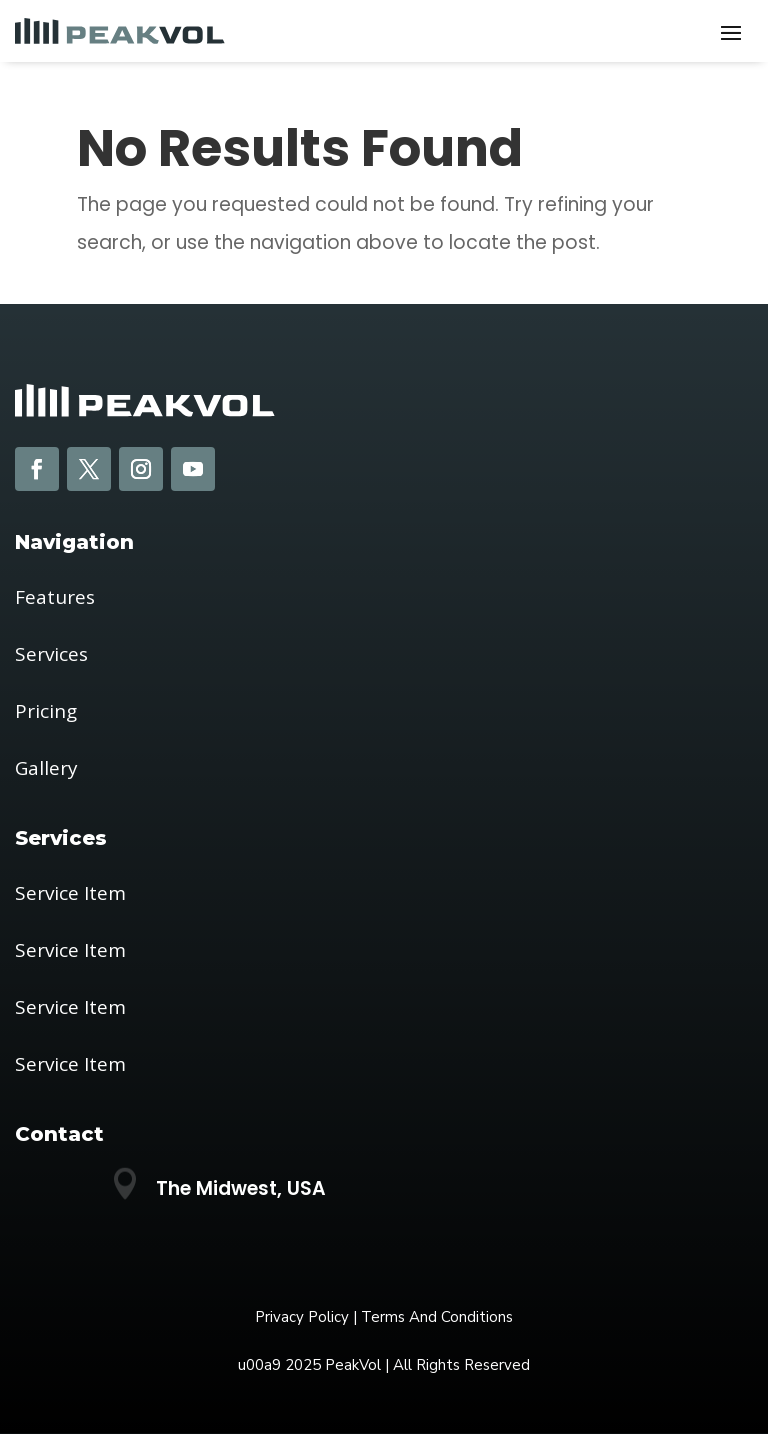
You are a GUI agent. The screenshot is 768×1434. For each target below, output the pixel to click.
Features (55, 597)
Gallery (46, 768)
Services (51, 654)
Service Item (70, 893)
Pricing (46, 711)
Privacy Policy (302, 1317)
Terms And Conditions (437, 1317)
